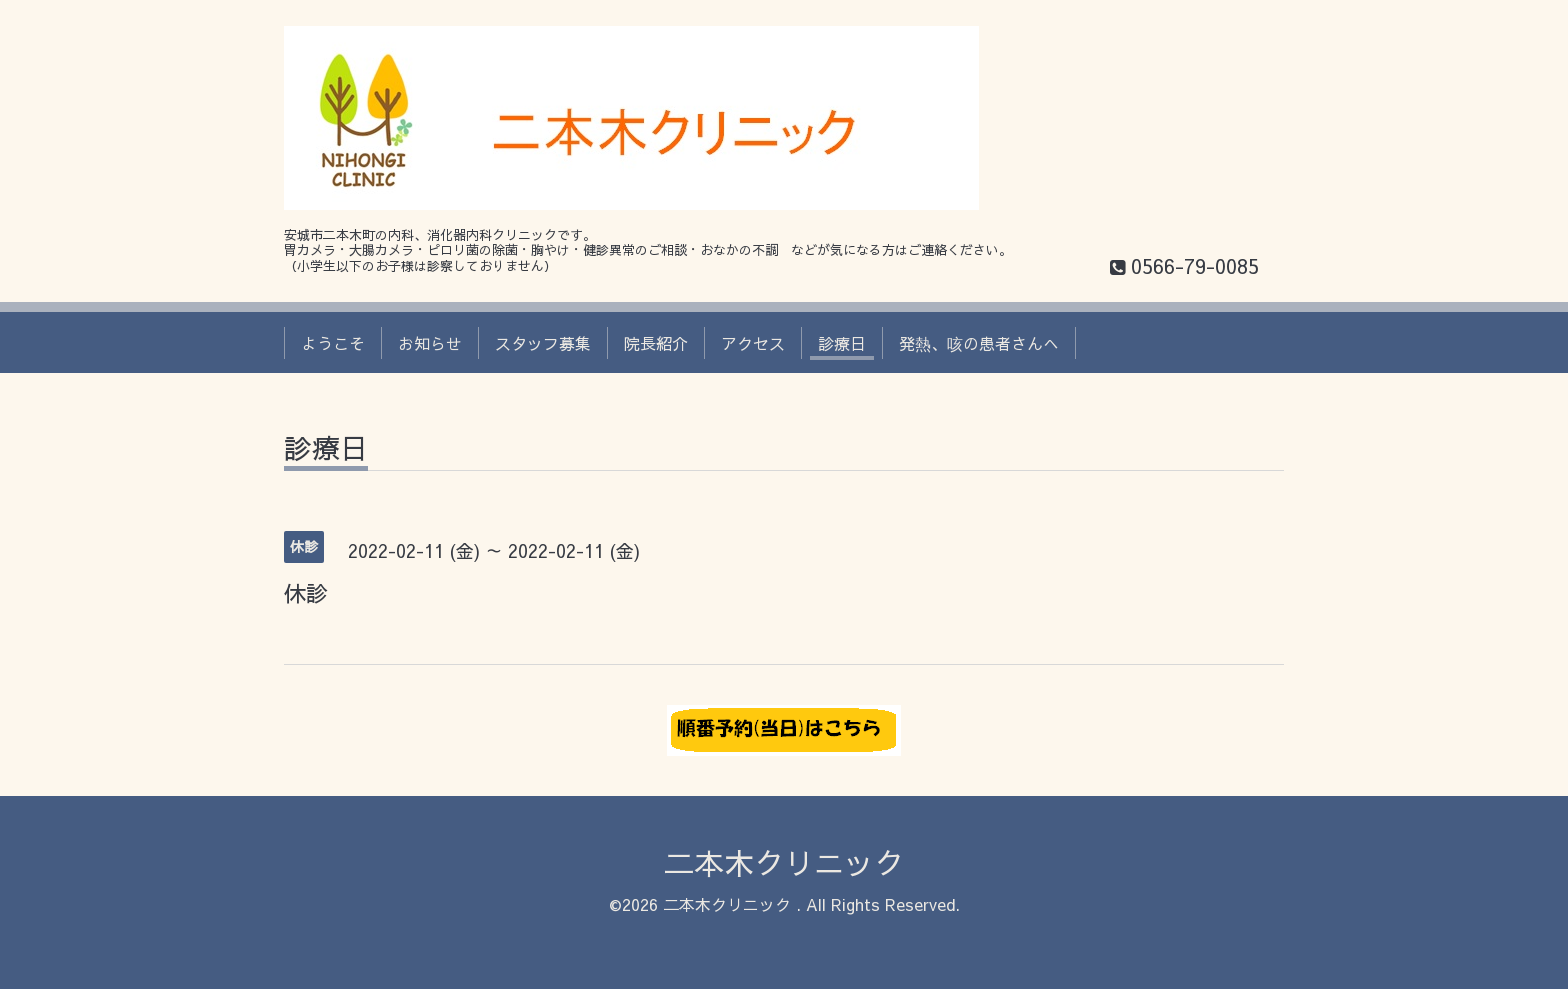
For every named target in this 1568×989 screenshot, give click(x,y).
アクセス (753, 343)
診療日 (842, 343)
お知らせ (430, 343)
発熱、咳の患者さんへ (979, 343)
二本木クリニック (784, 862)
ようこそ (333, 343)
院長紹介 (656, 343)
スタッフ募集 (543, 343)
